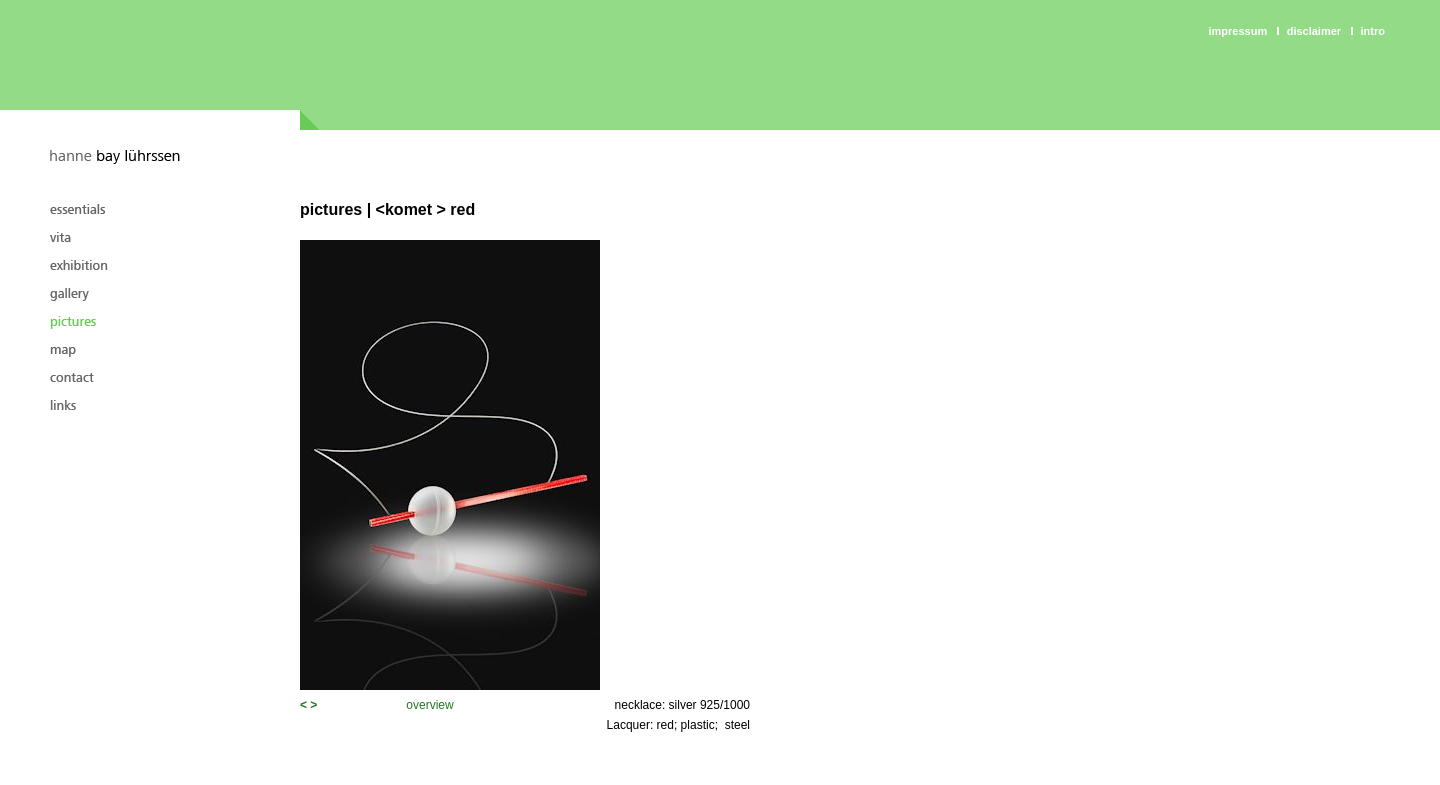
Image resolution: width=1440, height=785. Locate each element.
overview (429, 705)
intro (1373, 31)
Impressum (1238, 31)
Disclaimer (1314, 31)
